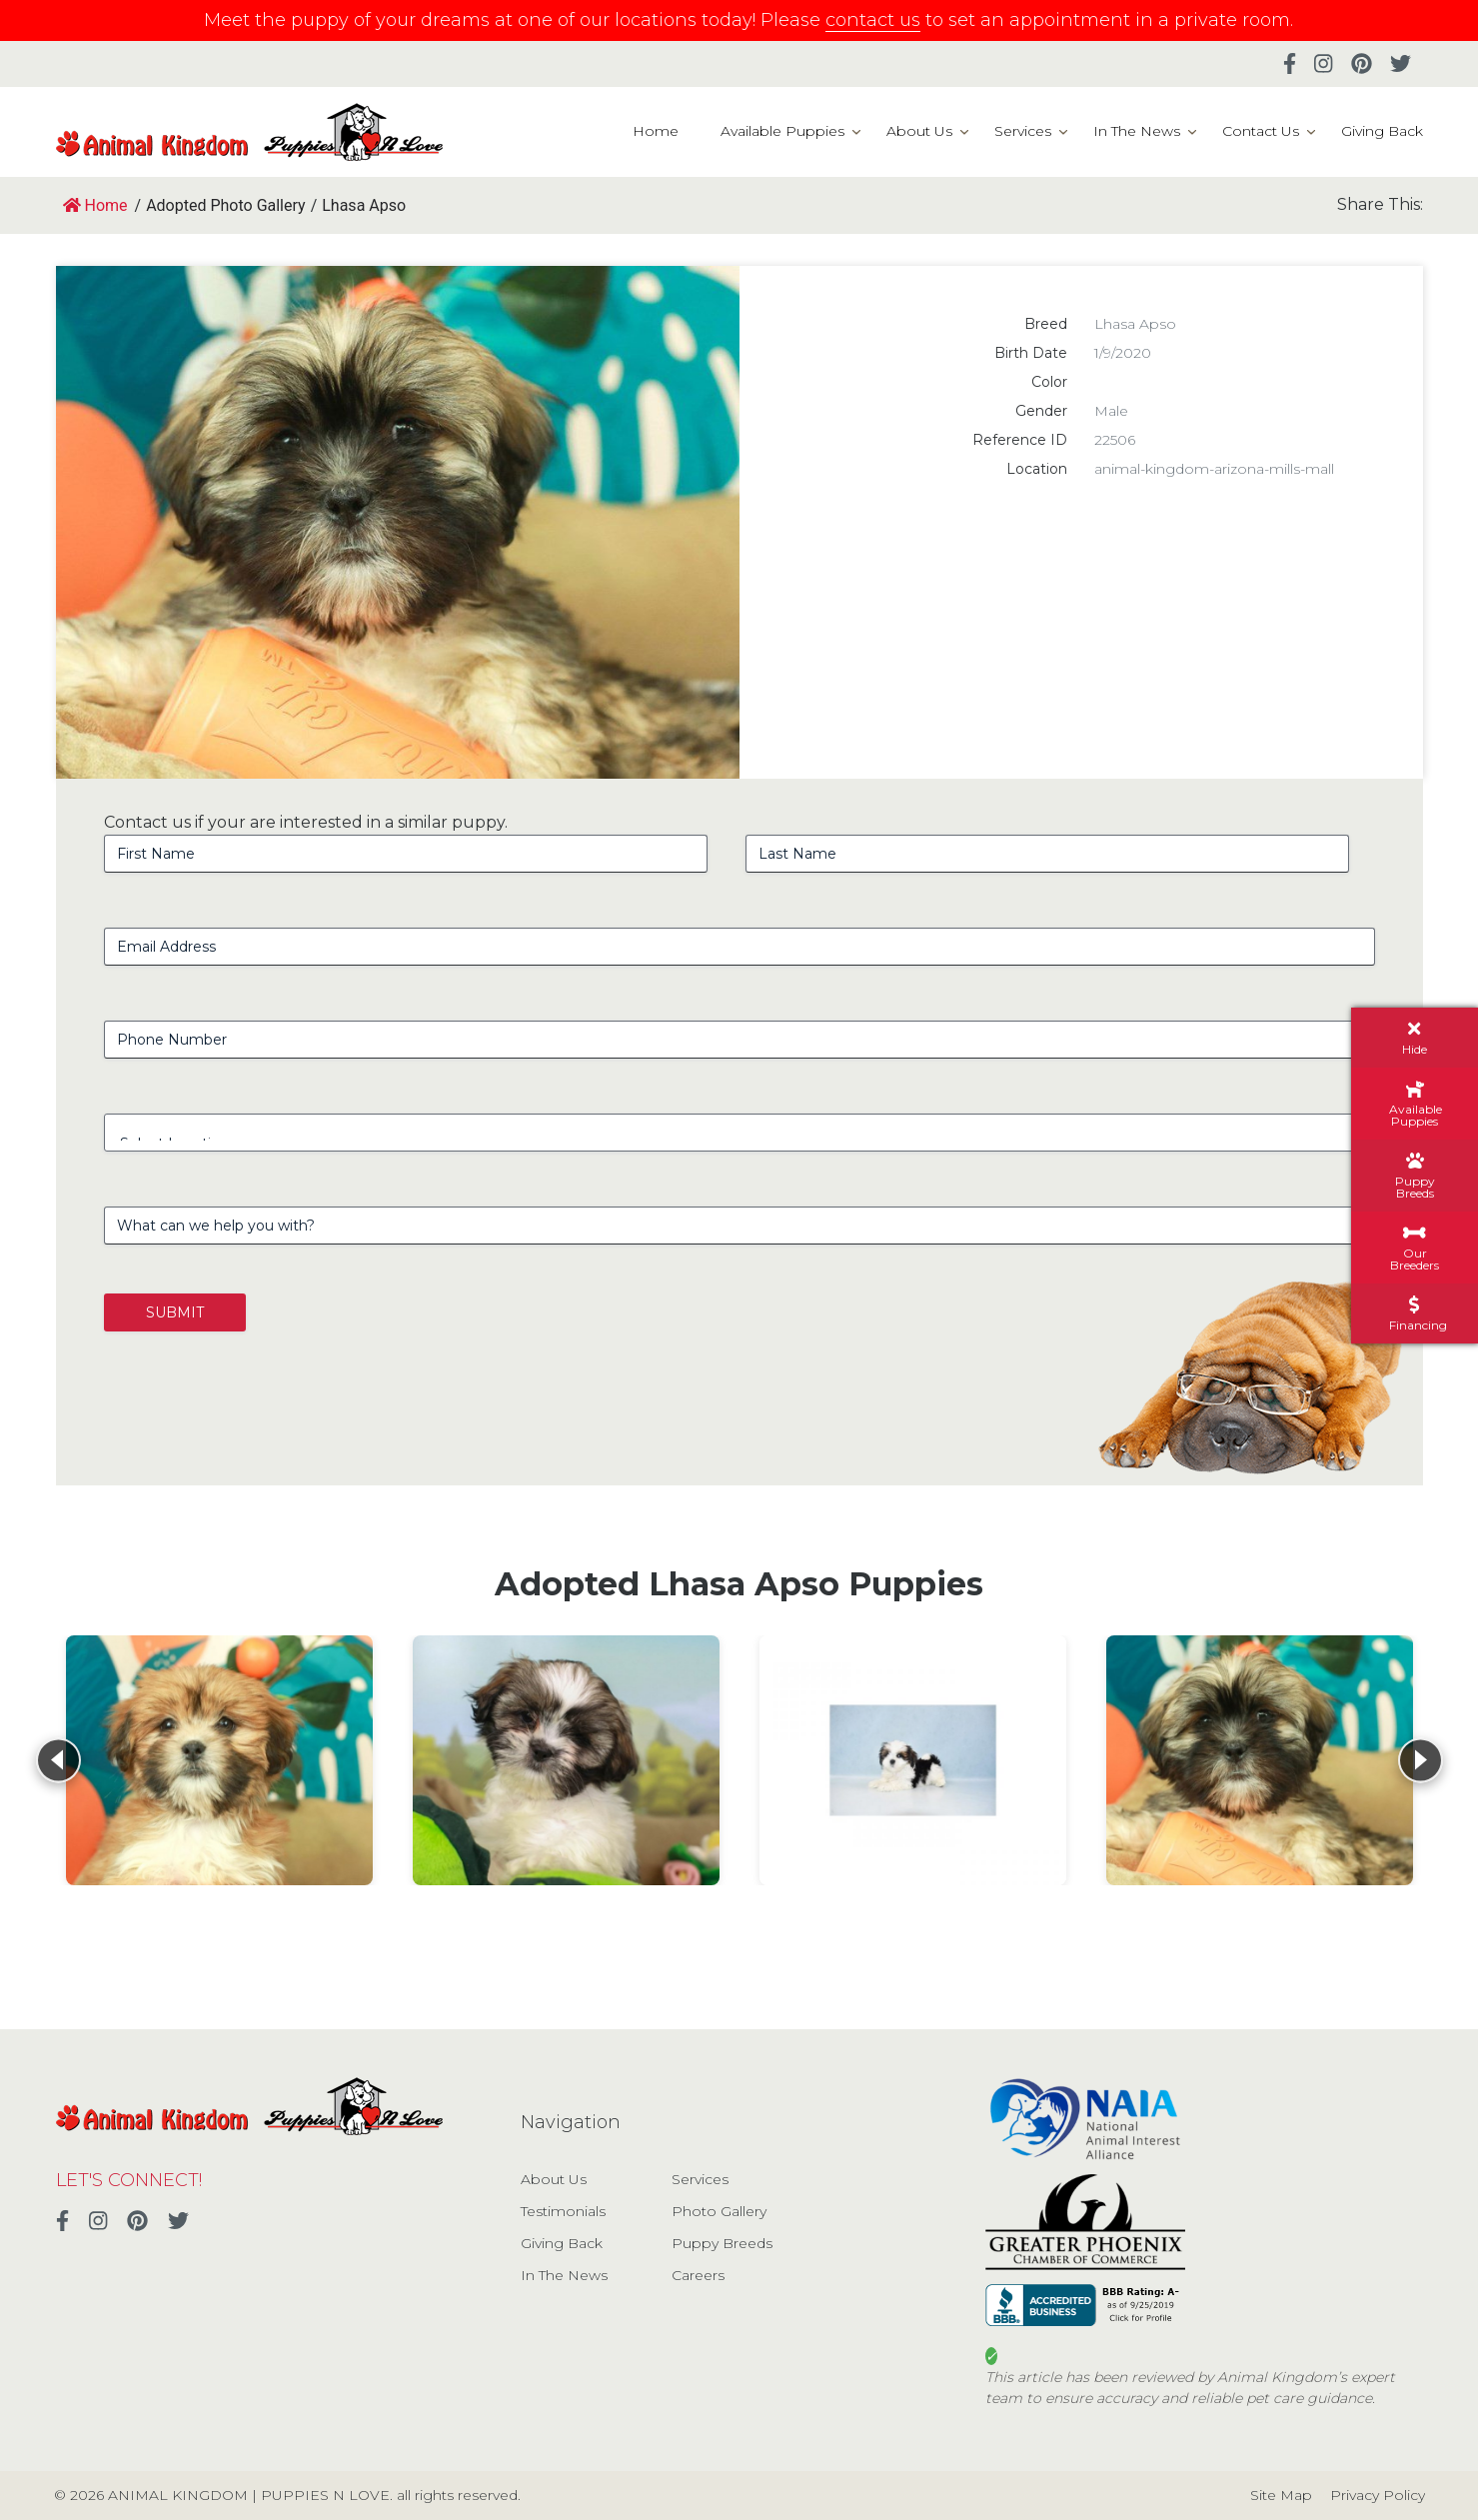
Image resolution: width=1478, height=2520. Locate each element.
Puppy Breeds (722, 2243)
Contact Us (1260, 131)
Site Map (1281, 2495)
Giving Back (1382, 131)
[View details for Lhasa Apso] (219, 1760)
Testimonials (563, 2211)
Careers (698, 2275)
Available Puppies (782, 131)
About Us (919, 131)
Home (656, 131)
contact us (872, 20)
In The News (1136, 131)
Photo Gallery (719, 2211)
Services (1022, 131)
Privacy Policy (1377, 2495)
